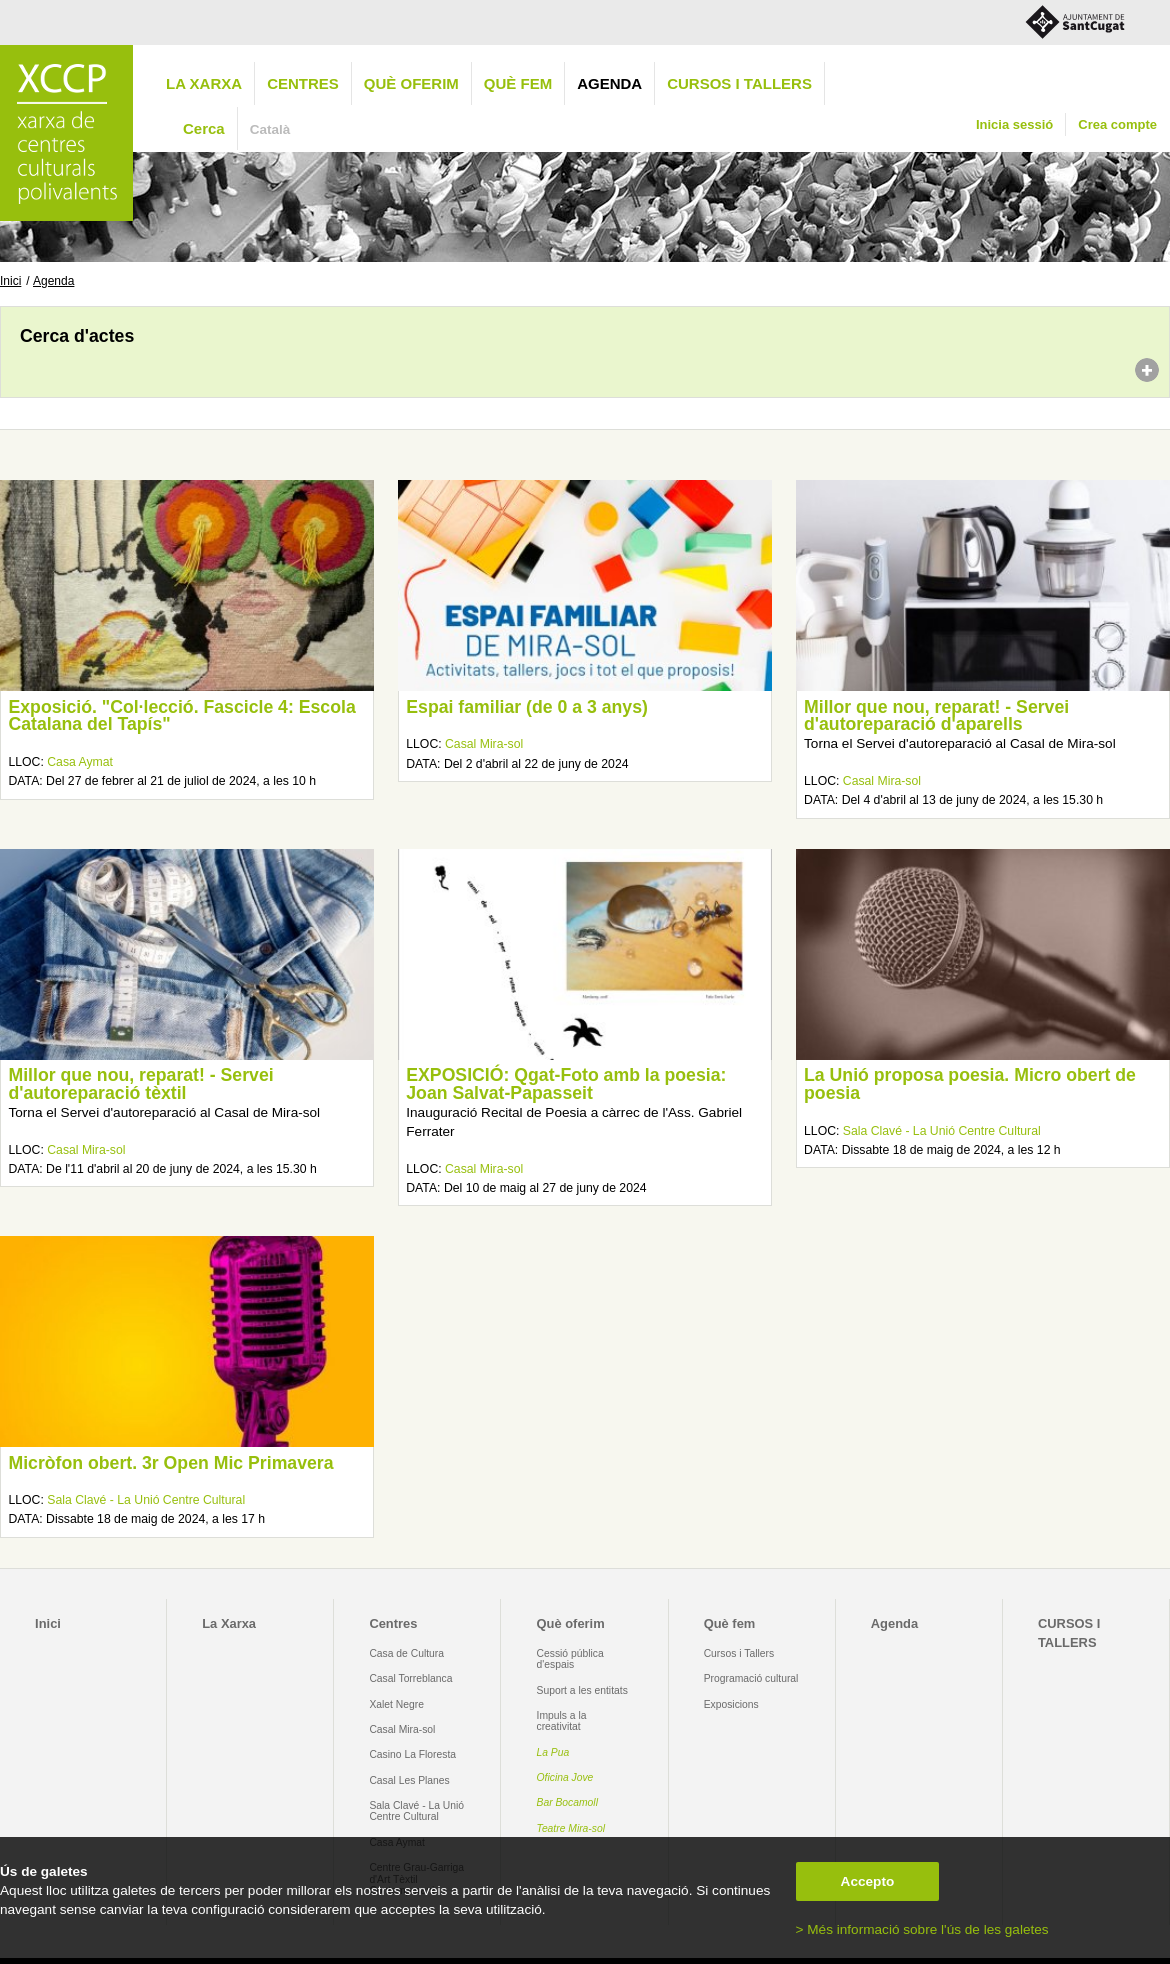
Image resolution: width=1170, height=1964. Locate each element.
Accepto (868, 1881)
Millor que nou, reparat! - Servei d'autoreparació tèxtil (140, 1084)
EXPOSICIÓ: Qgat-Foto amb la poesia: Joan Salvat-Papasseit (566, 1084)
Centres (303, 83)
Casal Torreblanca (410, 1678)
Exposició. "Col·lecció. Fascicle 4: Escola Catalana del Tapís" (181, 716)
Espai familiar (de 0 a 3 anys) (527, 707)
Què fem (518, 83)
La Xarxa (204, 83)
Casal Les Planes (409, 1780)
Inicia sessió (1014, 124)
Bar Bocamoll (567, 1802)
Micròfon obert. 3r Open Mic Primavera (170, 1463)
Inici (10, 281)
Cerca (204, 128)
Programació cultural (751, 1678)
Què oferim (411, 83)
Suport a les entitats (582, 1690)
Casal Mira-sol (484, 744)
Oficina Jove (565, 1777)
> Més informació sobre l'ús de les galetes (922, 1929)
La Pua (553, 1752)
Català (270, 129)
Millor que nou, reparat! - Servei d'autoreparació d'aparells (936, 716)
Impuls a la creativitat (562, 1721)
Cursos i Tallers (739, 1653)
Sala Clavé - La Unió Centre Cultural (942, 1131)
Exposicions (731, 1704)
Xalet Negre (396, 1704)
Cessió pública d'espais (570, 1659)
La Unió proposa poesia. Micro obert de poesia (970, 1084)
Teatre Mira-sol (571, 1828)
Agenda (609, 83)
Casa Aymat (80, 762)
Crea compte (1117, 124)
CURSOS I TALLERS (739, 83)
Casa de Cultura (406, 1653)
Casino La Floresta (412, 1754)
